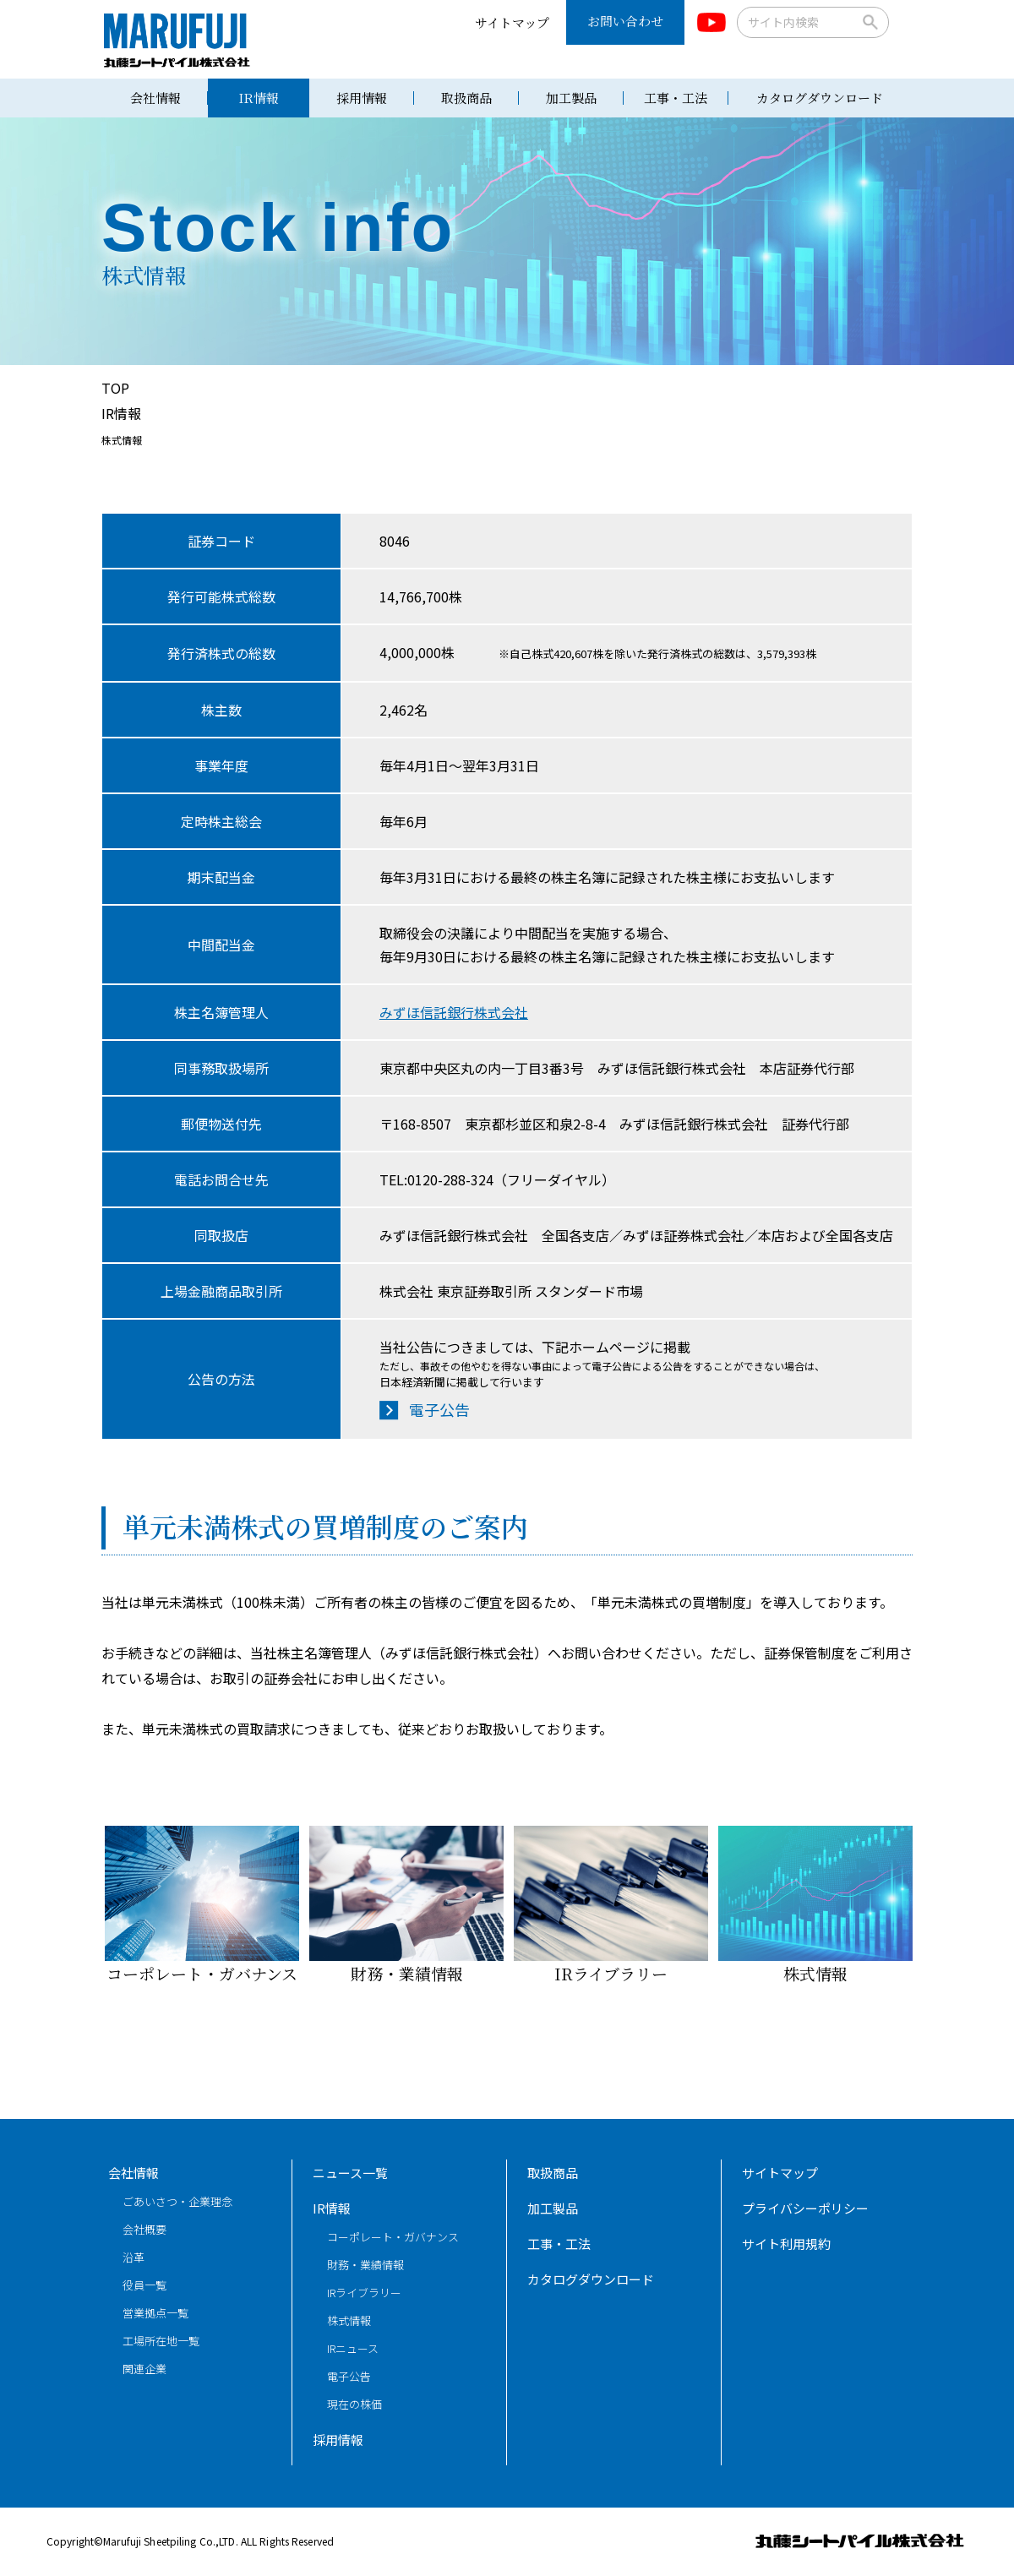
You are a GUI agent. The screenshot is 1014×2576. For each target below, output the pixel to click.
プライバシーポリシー (805, 2208)
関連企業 (144, 2369)
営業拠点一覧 (155, 2313)
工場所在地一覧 (161, 2341)
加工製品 (571, 97)
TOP (115, 388)
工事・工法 (675, 97)
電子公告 (439, 1409)
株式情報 (815, 1905)
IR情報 (258, 97)
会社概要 (144, 2229)
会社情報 (155, 97)
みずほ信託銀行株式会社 (453, 1012)
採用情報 (361, 97)
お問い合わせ (625, 21)
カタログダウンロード (819, 97)
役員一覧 (144, 2285)
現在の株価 (354, 2404)
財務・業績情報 (406, 1905)
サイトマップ (512, 22)
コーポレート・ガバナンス (202, 1905)
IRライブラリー (611, 1905)
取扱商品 (466, 97)
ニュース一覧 (350, 2172)
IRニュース (353, 2348)
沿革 (133, 2257)
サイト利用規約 (786, 2243)
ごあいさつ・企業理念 (177, 2201)
